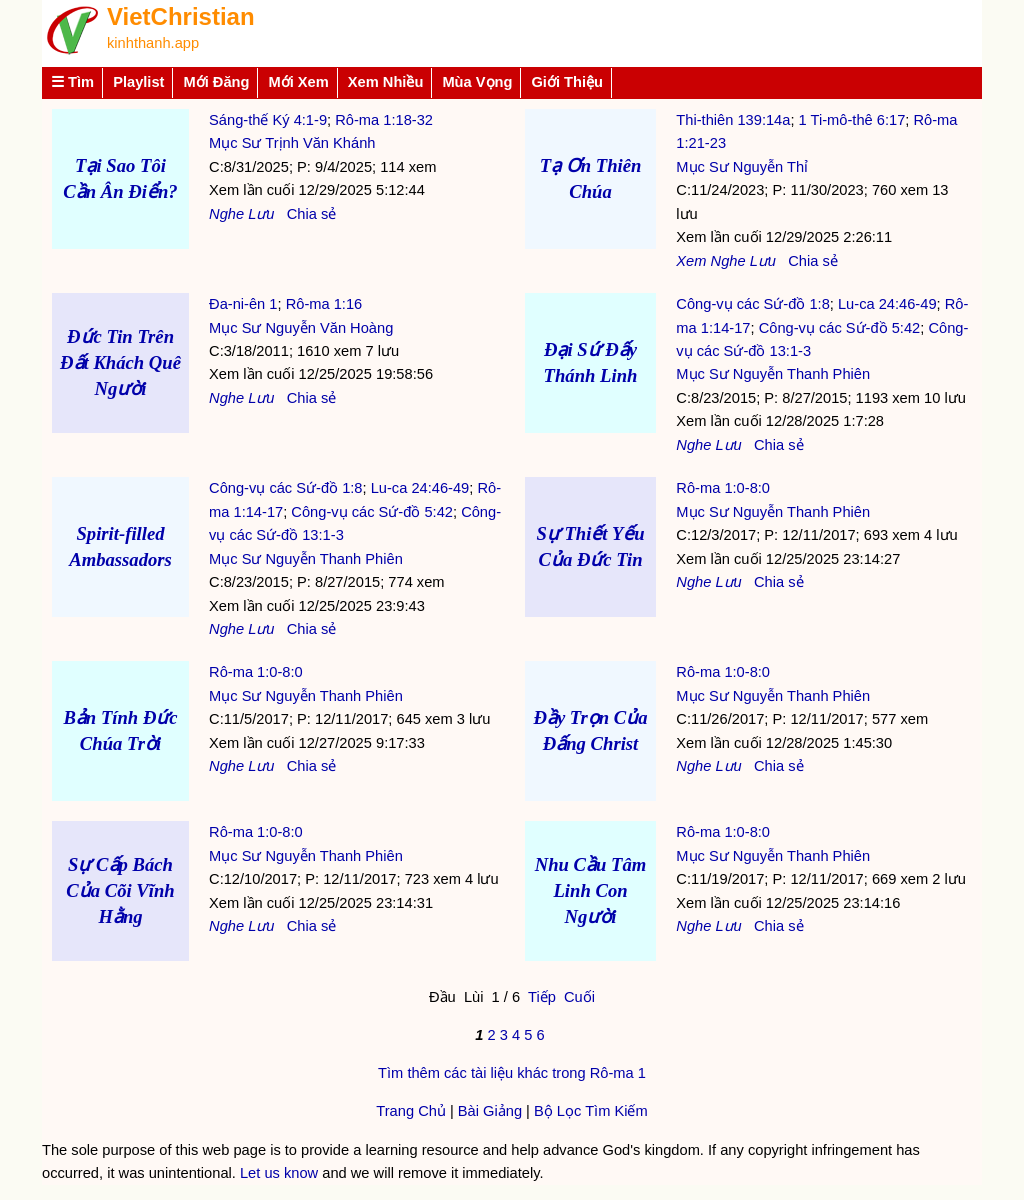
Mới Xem (298, 82)
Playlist (138, 82)
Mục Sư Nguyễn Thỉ (742, 167)
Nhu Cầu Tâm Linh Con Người (591, 890)
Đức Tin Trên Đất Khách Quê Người (120, 362)
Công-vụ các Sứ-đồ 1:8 (752, 304)
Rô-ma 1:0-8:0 (723, 488)
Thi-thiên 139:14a (733, 120)
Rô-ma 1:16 (324, 304)
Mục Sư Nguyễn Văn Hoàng (301, 328)
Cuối (579, 997)
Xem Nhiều (386, 82)
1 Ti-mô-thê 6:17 (852, 120)
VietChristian (181, 16)
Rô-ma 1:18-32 (384, 120)
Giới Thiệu (567, 82)
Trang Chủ (411, 1111)
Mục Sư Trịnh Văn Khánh (292, 143)
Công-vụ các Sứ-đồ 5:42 (840, 328)
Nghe (226, 214)
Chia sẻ (312, 214)
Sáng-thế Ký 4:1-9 (268, 120)
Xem (691, 261)
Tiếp (542, 997)
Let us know (279, 1173)
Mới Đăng (216, 82)
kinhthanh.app (153, 43)
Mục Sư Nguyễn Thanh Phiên (773, 374)
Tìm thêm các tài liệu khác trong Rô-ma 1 (512, 1073)
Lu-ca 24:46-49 (887, 304)
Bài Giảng (490, 1111)
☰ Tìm (72, 82)
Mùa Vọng (477, 82)
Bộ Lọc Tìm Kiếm (591, 1111)
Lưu (261, 214)
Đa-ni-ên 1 (243, 304)
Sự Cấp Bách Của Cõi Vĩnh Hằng (120, 890)
